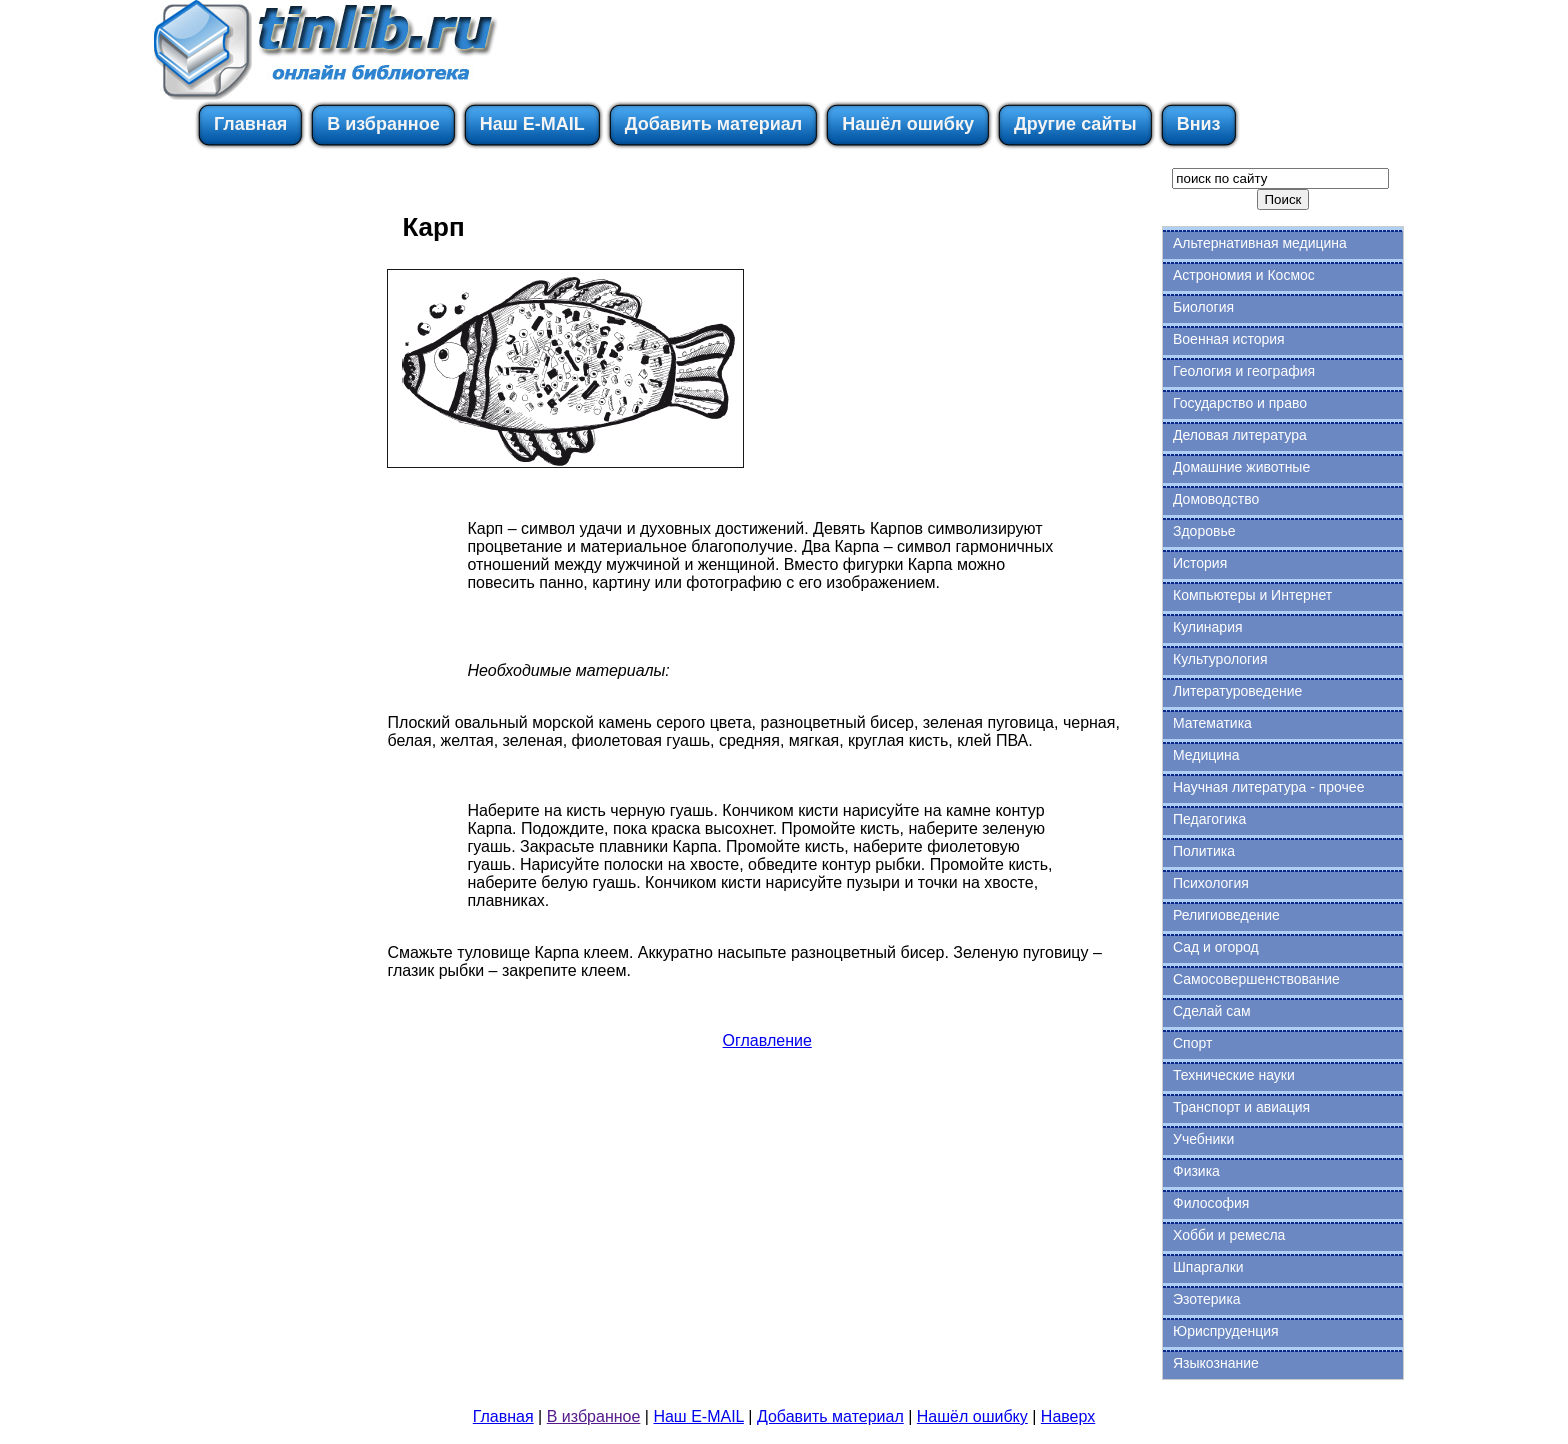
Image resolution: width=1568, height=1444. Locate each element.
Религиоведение (1226, 915)
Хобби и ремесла (1229, 1235)
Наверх (1068, 1416)
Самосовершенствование (1256, 979)
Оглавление (767, 1040)
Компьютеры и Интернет (1252, 595)
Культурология (1220, 659)
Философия (1211, 1203)
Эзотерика (1207, 1299)
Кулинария (1208, 627)
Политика (1204, 851)
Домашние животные (1241, 467)
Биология (1203, 307)
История (1200, 563)
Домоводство (1216, 499)
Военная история (1229, 339)
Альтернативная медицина (1260, 243)
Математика (1212, 723)
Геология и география (1244, 371)
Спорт (1192, 1043)
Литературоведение (1237, 691)
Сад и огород (1216, 947)
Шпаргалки (1208, 1267)
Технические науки (1234, 1075)
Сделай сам (1212, 1011)
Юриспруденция (1226, 1331)
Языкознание (1216, 1363)
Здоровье (1204, 531)
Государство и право (1240, 403)
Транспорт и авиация (1241, 1107)
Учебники (1203, 1139)
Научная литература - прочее (1268, 787)
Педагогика (1209, 819)
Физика (1196, 1171)
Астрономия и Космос (1244, 275)
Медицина (1206, 755)
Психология (1211, 883)
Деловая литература (1240, 435)
